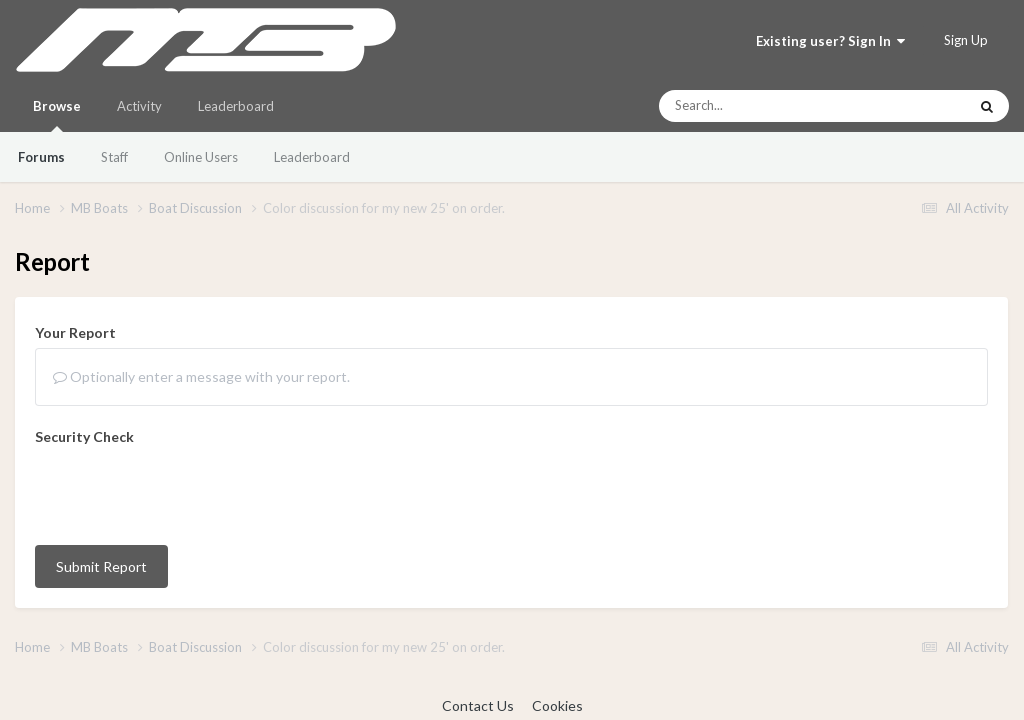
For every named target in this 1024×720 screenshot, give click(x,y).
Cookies (557, 705)
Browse (57, 115)
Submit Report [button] (101, 566)
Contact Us (478, 705)
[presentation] (187, 491)
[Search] (759, 106)
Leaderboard (312, 157)
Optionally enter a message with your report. (201, 376)
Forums (41, 157)
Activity (139, 106)
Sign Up (966, 40)
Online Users (201, 157)
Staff (114, 157)
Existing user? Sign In (830, 41)
